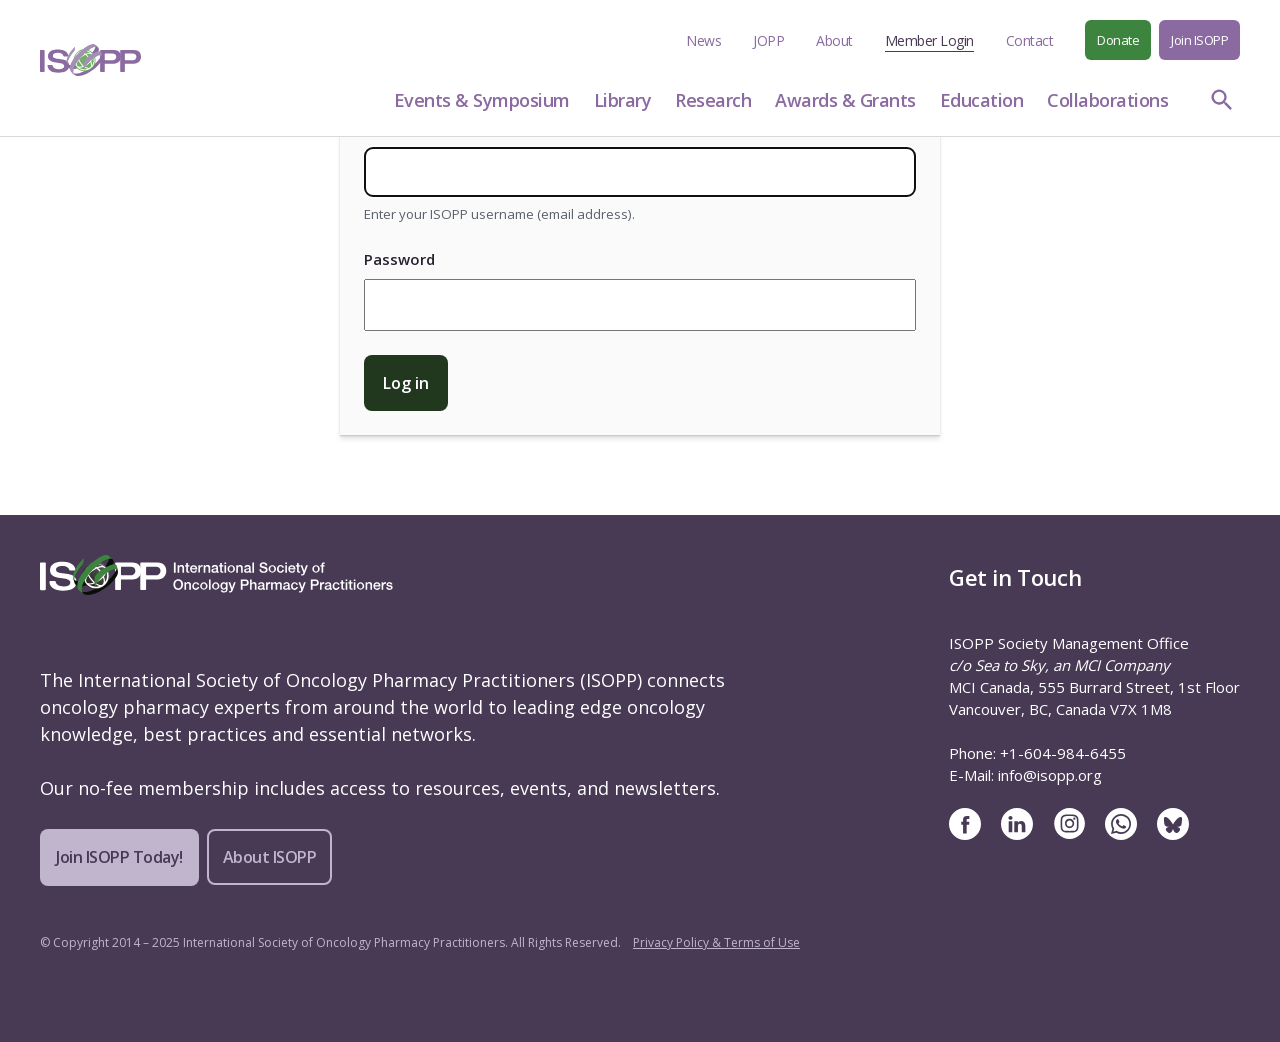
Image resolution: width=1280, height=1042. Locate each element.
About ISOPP (270, 857)
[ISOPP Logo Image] (91, 60)
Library (623, 100)
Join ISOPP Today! (119, 857)
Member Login (929, 40)
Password (399, 259)
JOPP (768, 40)
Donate (1118, 40)
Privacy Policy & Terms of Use (716, 942)
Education (982, 100)
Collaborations (1107, 100)
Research (713, 100)
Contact (1030, 40)
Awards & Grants (845, 100)
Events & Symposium (482, 100)
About (834, 40)
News (703, 40)
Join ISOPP (1199, 40)
